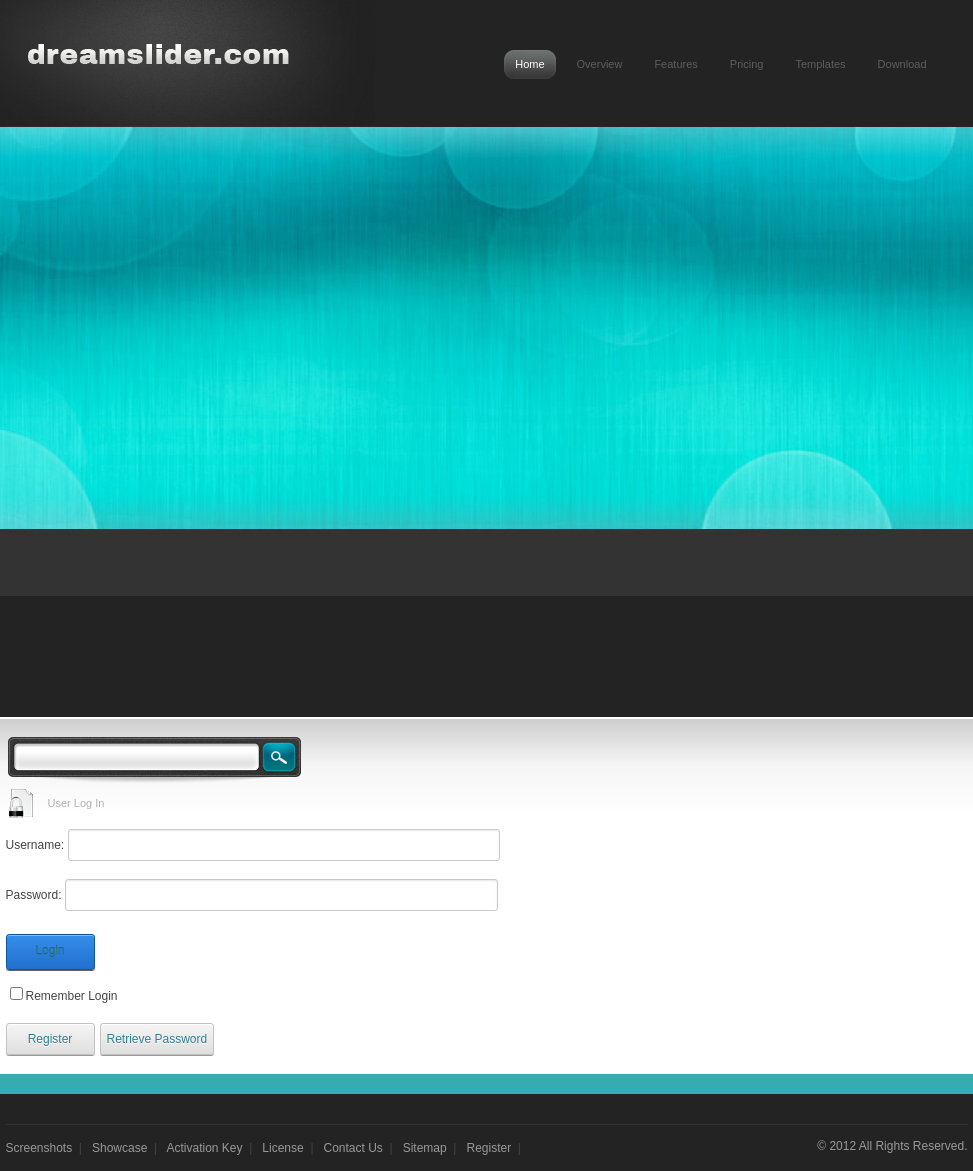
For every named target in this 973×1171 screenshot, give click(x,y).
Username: (35, 845)
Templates (820, 64)
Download (902, 64)
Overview (600, 64)
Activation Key (205, 1148)
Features (675, 64)
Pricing (747, 64)
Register (50, 1039)
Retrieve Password (157, 1039)
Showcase (119, 1148)
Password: (34, 895)
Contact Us (353, 1148)
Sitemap (425, 1148)
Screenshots (39, 1148)
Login (49, 951)
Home (529, 64)
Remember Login (72, 996)
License (282, 1148)
